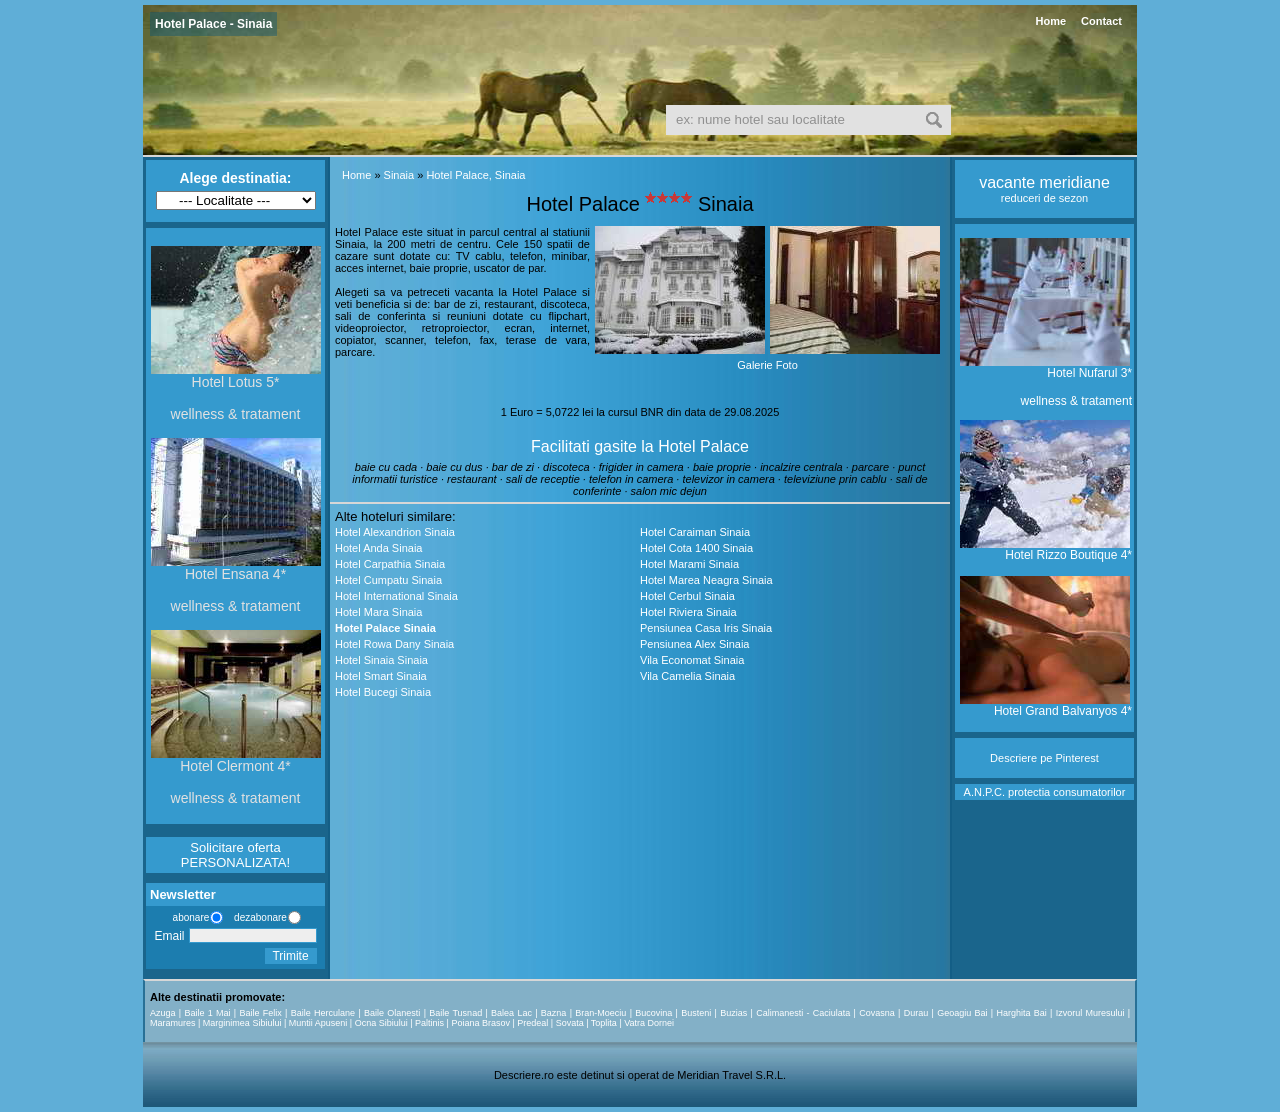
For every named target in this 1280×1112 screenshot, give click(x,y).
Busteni (696, 1013)
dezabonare (259, 917)
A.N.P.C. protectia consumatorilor (1045, 792)
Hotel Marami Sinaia (689, 564)
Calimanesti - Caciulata (803, 1013)
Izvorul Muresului (1090, 1013)
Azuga (163, 1013)
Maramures (173, 1023)
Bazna (554, 1013)
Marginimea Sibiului (242, 1023)
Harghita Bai (1021, 1013)
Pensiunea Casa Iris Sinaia (706, 628)
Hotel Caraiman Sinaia (695, 532)
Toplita (604, 1023)
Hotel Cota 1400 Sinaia (696, 548)
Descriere (1013, 758)
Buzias (733, 1013)
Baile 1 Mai (207, 1013)
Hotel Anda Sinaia (378, 548)
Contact (1101, 21)
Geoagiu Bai (962, 1013)
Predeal (532, 1023)
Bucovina (653, 1013)
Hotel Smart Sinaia (381, 676)
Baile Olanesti (392, 1013)
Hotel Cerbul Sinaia (687, 596)
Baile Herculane (323, 1013)
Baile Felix (261, 1013)
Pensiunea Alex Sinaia (694, 644)
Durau (916, 1013)
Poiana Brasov (480, 1023)
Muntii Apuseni (318, 1023)
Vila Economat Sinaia (692, 660)
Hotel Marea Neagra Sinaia (706, 580)
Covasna (877, 1013)
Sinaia (399, 175)
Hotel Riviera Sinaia (688, 612)
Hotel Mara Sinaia (378, 612)
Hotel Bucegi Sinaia (383, 692)
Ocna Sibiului (381, 1023)
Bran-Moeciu (600, 1013)
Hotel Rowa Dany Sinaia (394, 644)
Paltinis (429, 1023)
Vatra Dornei (649, 1023)
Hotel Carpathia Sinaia (390, 564)
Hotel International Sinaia (396, 596)
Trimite (290, 956)
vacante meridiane (1044, 182)
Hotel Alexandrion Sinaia (395, 532)
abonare (188, 917)
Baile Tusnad (455, 1013)
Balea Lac (511, 1013)
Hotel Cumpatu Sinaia (388, 580)
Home (1050, 21)
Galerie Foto (767, 365)
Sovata (570, 1023)
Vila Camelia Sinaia (687, 676)
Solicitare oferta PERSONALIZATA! (235, 855)
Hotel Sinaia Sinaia (381, 660)
